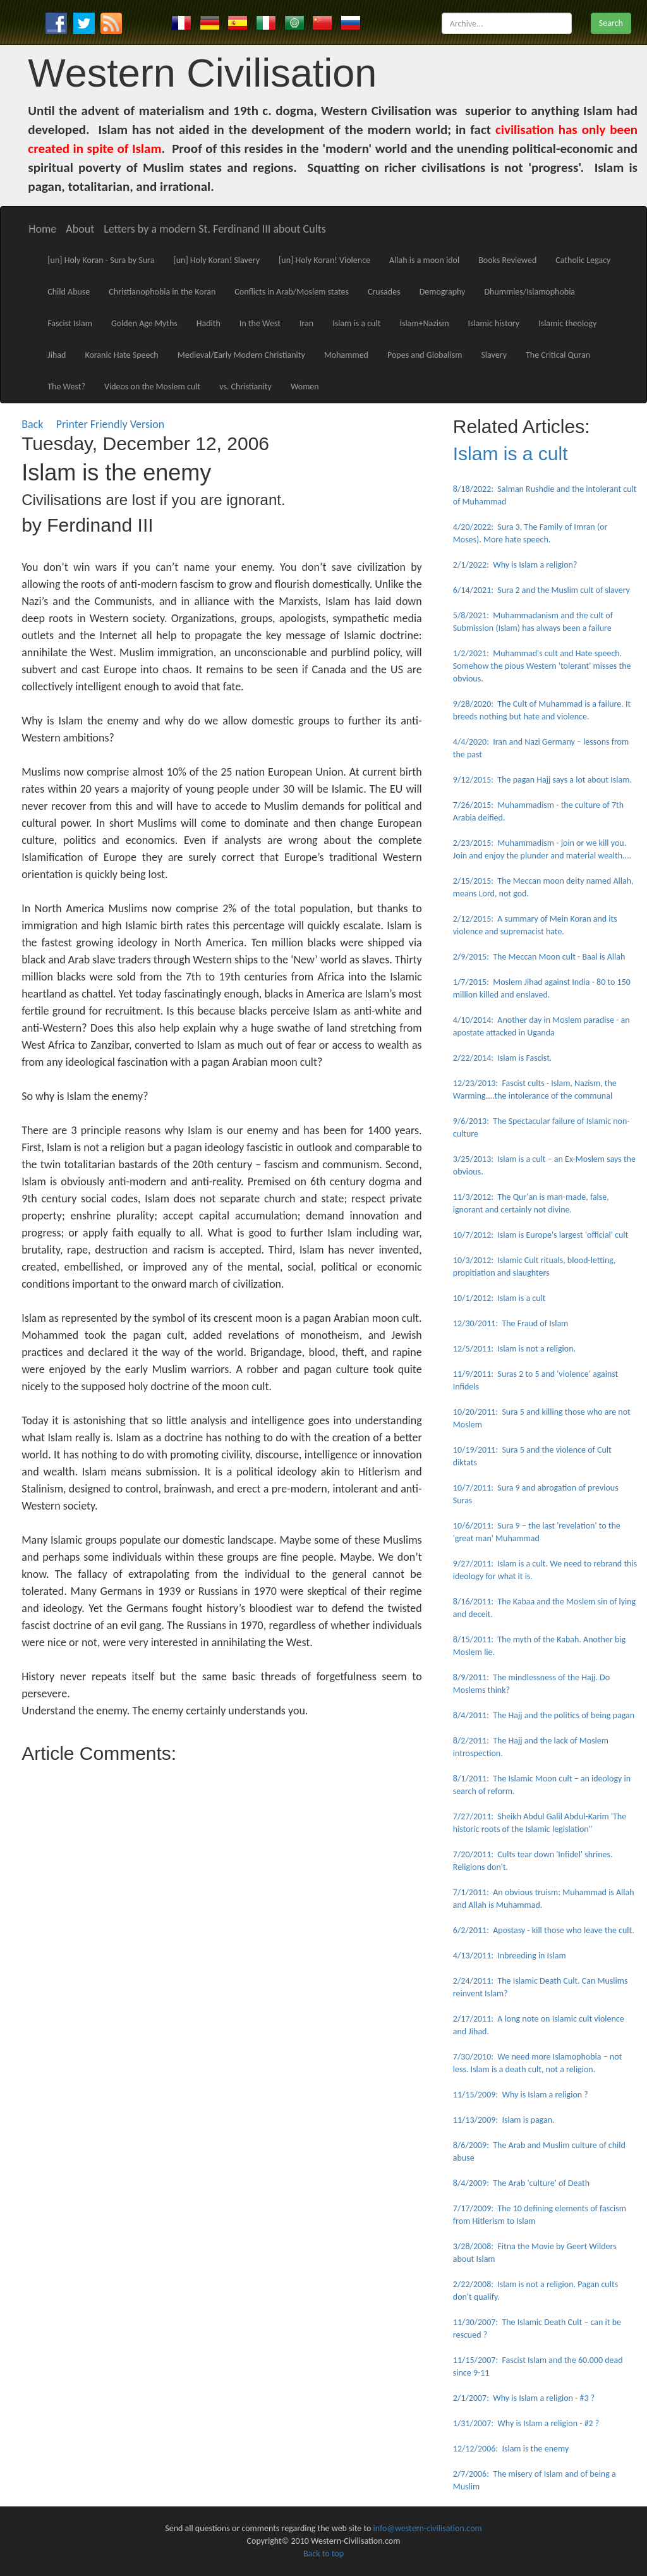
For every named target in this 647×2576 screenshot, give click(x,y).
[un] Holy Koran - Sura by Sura (100, 260)
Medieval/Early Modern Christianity (241, 355)
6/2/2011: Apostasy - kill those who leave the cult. (543, 1930)
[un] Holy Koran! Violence (324, 260)
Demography (443, 291)
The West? (66, 386)
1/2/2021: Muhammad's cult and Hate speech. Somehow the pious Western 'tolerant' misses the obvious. (542, 666)
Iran (306, 323)
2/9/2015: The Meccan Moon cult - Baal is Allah (539, 956)
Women (305, 386)
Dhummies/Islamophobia (529, 291)
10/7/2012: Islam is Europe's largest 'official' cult (540, 1235)
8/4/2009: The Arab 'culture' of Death (521, 2183)
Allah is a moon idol (424, 260)
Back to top (323, 2553)
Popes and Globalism (424, 355)
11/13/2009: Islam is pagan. (504, 2120)
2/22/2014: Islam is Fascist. (502, 1058)
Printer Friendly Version (113, 424)
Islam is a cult (356, 323)
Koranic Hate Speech (121, 355)
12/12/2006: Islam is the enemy (511, 2448)
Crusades (384, 291)
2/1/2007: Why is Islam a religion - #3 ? (524, 2398)
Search (611, 23)
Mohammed (346, 355)
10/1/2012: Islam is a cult (499, 1298)
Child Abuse (68, 291)
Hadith (209, 323)
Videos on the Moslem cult (152, 386)
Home (42, 229)
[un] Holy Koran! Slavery (216, 260)
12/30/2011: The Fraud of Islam (511, 1323)
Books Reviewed (507, 260)
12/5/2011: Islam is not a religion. (514, 1348)
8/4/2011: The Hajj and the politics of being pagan (543, 1715)
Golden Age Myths (144, 323)
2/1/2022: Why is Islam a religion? (515, 564)
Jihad (56, 355)
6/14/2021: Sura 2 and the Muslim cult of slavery (541, 590)
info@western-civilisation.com (427, 2528)
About (80, 229)
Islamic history (494, 323)
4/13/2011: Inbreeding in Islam (509, 1955)
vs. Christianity (245, 386)
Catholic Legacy (582, 260)
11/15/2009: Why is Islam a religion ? (520, 2094)
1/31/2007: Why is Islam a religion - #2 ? (526, 2423)
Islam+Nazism (424, 323)
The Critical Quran (558, 355)
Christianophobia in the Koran (162, 291)
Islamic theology (567, 323)
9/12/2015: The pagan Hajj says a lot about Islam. (542, 779)
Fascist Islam (69, 323)
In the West (260, 323)
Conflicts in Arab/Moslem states (291, 291)
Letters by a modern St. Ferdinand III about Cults (215, 229)
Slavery (494, 355)
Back (32, 424)
